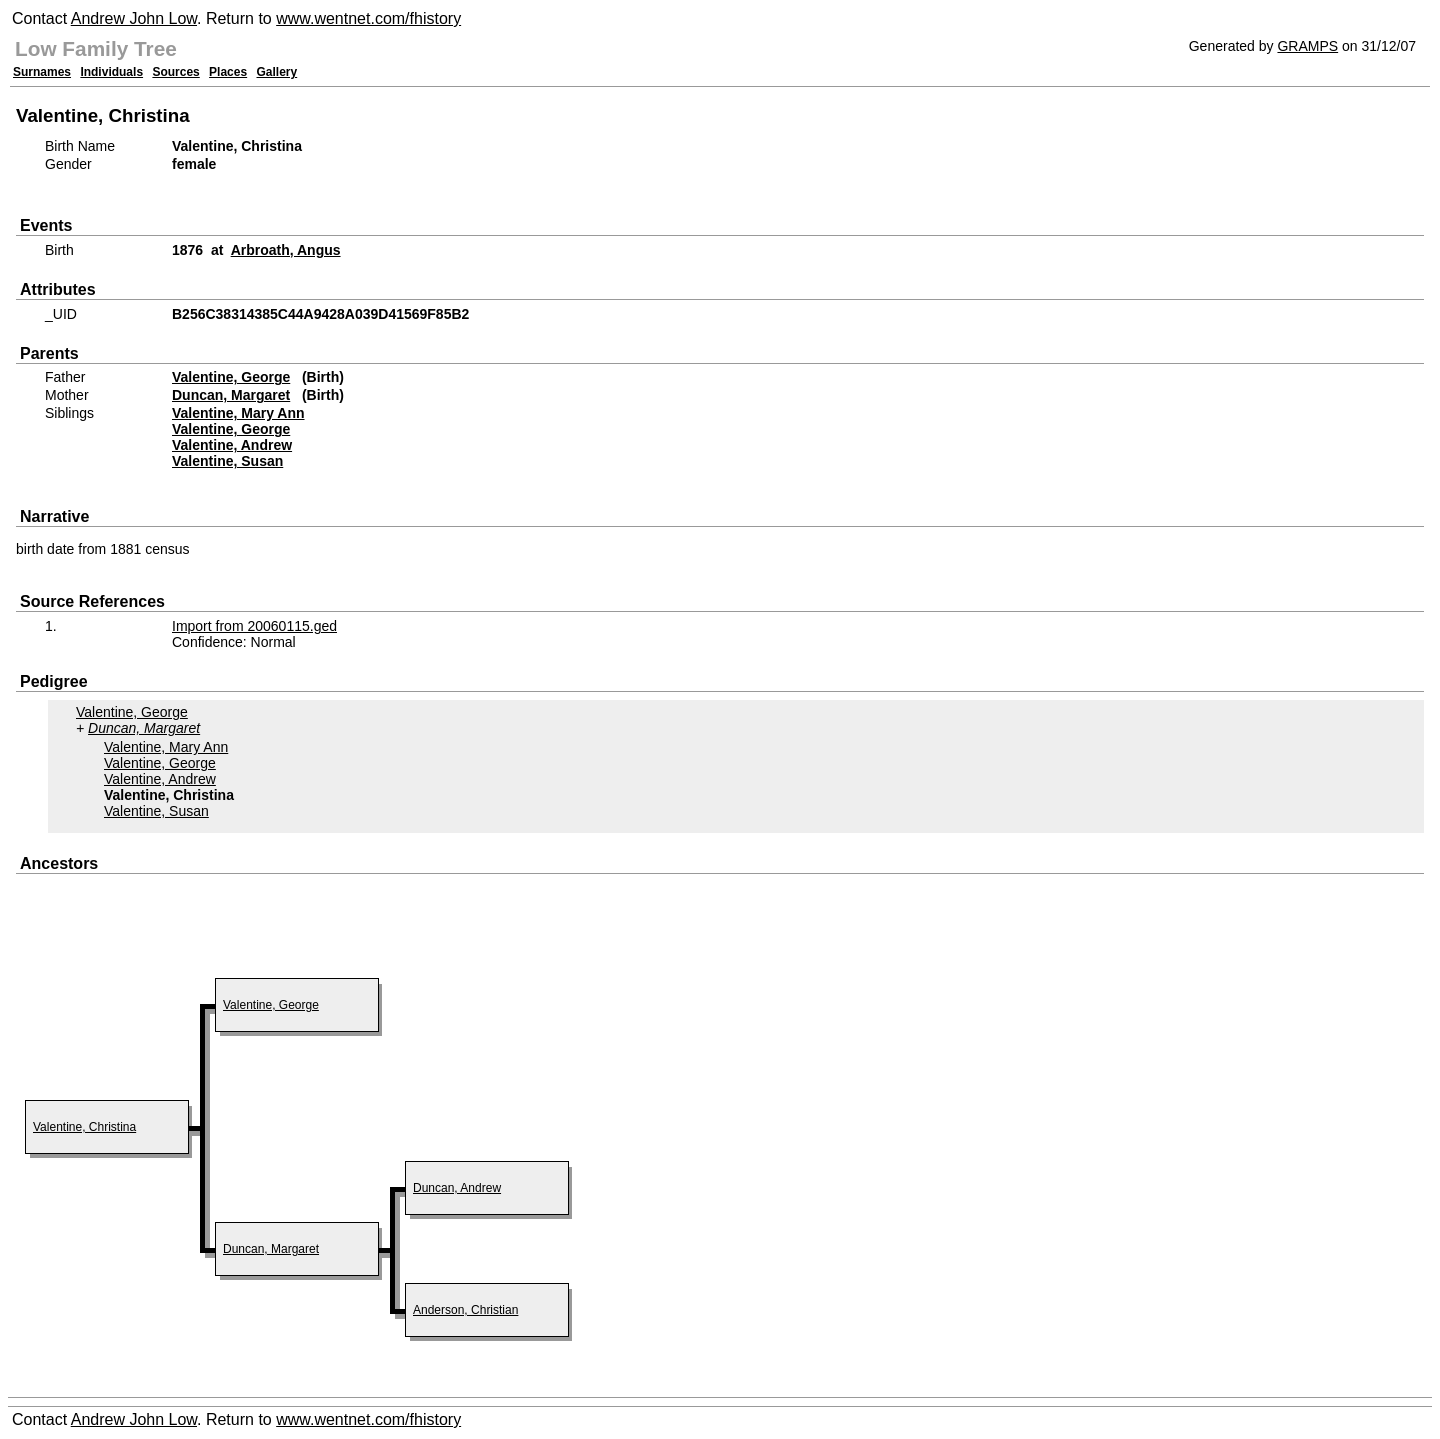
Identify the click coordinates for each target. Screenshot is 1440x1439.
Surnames (42, 72)
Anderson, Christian (465, 1310)
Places (228, 72)
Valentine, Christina (84, 1127)
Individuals (111, 72)
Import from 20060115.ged (254, 626)
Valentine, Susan (227, 461)
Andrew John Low (134, 18)
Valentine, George (231, 377)
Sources (175, 72)
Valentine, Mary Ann (238, 413)
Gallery (277, 72)
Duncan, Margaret (231, 395)
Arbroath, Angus (286, 250)
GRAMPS (1307, 46)
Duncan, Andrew (457, 1188)
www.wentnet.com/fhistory (368, 18)
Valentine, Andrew (232, 445)
